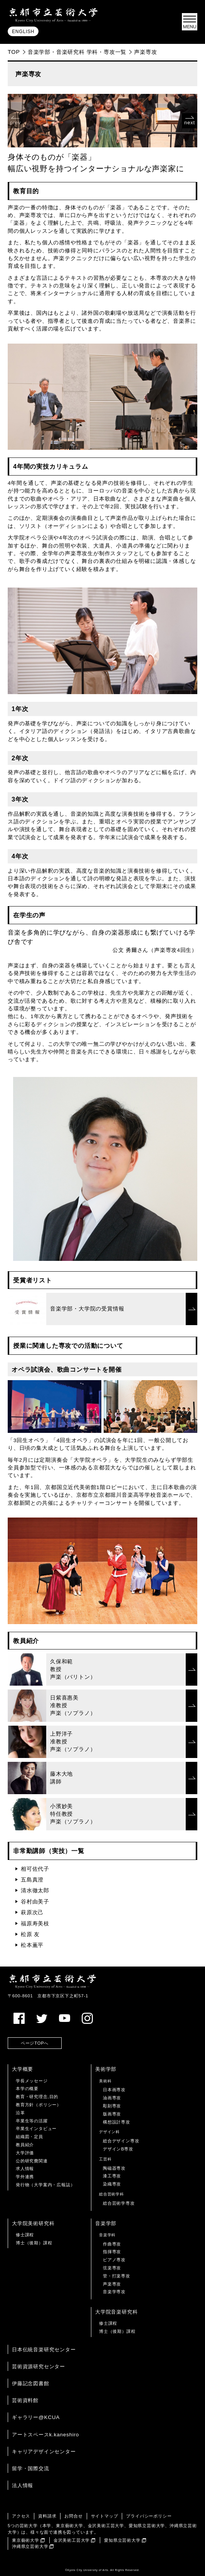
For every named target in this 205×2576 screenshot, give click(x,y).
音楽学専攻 (114, 2291)
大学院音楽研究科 (116, 2312)
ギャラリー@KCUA (36, 2417)
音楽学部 (105, 2223)
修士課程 (25, 2234)
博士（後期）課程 (34, 2242)
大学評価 (25, 2152)
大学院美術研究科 (33, 2223)
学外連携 (25, 2176)
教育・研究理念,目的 (37, 2096)
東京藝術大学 (25, 2540)
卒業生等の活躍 (32, 2121)
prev (15, 122)
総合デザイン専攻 (121, 2141)
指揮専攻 (112, 2251)
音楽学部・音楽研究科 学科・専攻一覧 (77, 52)
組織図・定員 (29, 2136)
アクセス (21, 2516)
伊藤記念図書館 (30, 2383)
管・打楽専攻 (116, 2276)
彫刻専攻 (112, 2106)
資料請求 (47, 2516)
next (189, 122)
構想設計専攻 (116, 2122)
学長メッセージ (32, 2080)
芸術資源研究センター (38, 2366)
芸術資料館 (25, 2400)
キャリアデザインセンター (44, 2451)
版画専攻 (112, 2114)
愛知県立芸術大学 (122, 2540)
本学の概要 (27, 2088)
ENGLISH (23, 32)
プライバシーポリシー (148, 2516)
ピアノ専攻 (114, 2259)
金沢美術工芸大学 (72, 2540)
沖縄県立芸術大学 (30, 2546)
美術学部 (105, 2069)
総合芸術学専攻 (119, 2203)
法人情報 (22, 2485)
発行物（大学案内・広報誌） (45, 2184)
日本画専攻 (114, 2089)
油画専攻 (112, 2097)
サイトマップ (104, 2516)
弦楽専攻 (112, 2267)
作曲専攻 (112, 2244)
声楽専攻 (112, 2284)
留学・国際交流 (30, 2468)
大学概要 (22, 2069)
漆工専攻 (112, 2176)
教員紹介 (25, 2144)
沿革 (20, 2112)
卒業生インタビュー (36, 2128)
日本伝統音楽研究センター (44, 2349)
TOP (14, 52)
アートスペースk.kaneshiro (45, 2434)
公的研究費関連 (32, 2161)
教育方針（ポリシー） (38, 2104)
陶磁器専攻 (114, 2168)
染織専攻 (112, 2184)
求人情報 (25, 2168)
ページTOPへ (35, 2043)
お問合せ (73, 2516)
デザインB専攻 (118, 2149)
